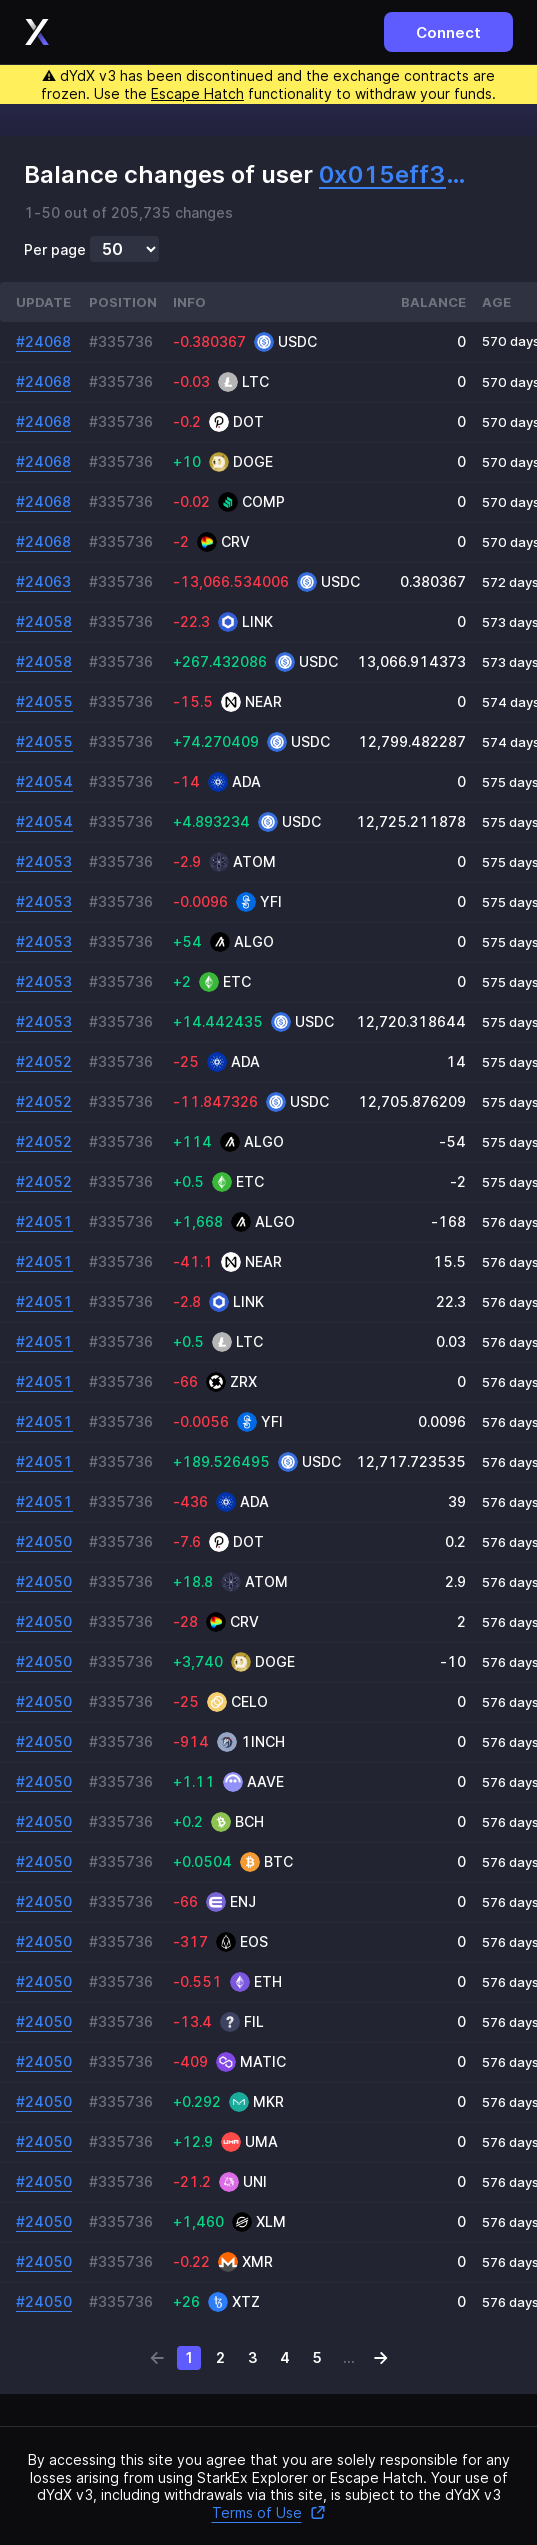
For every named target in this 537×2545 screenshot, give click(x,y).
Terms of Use (269, 2512)
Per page (55, 250)
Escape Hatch (197, 93)
